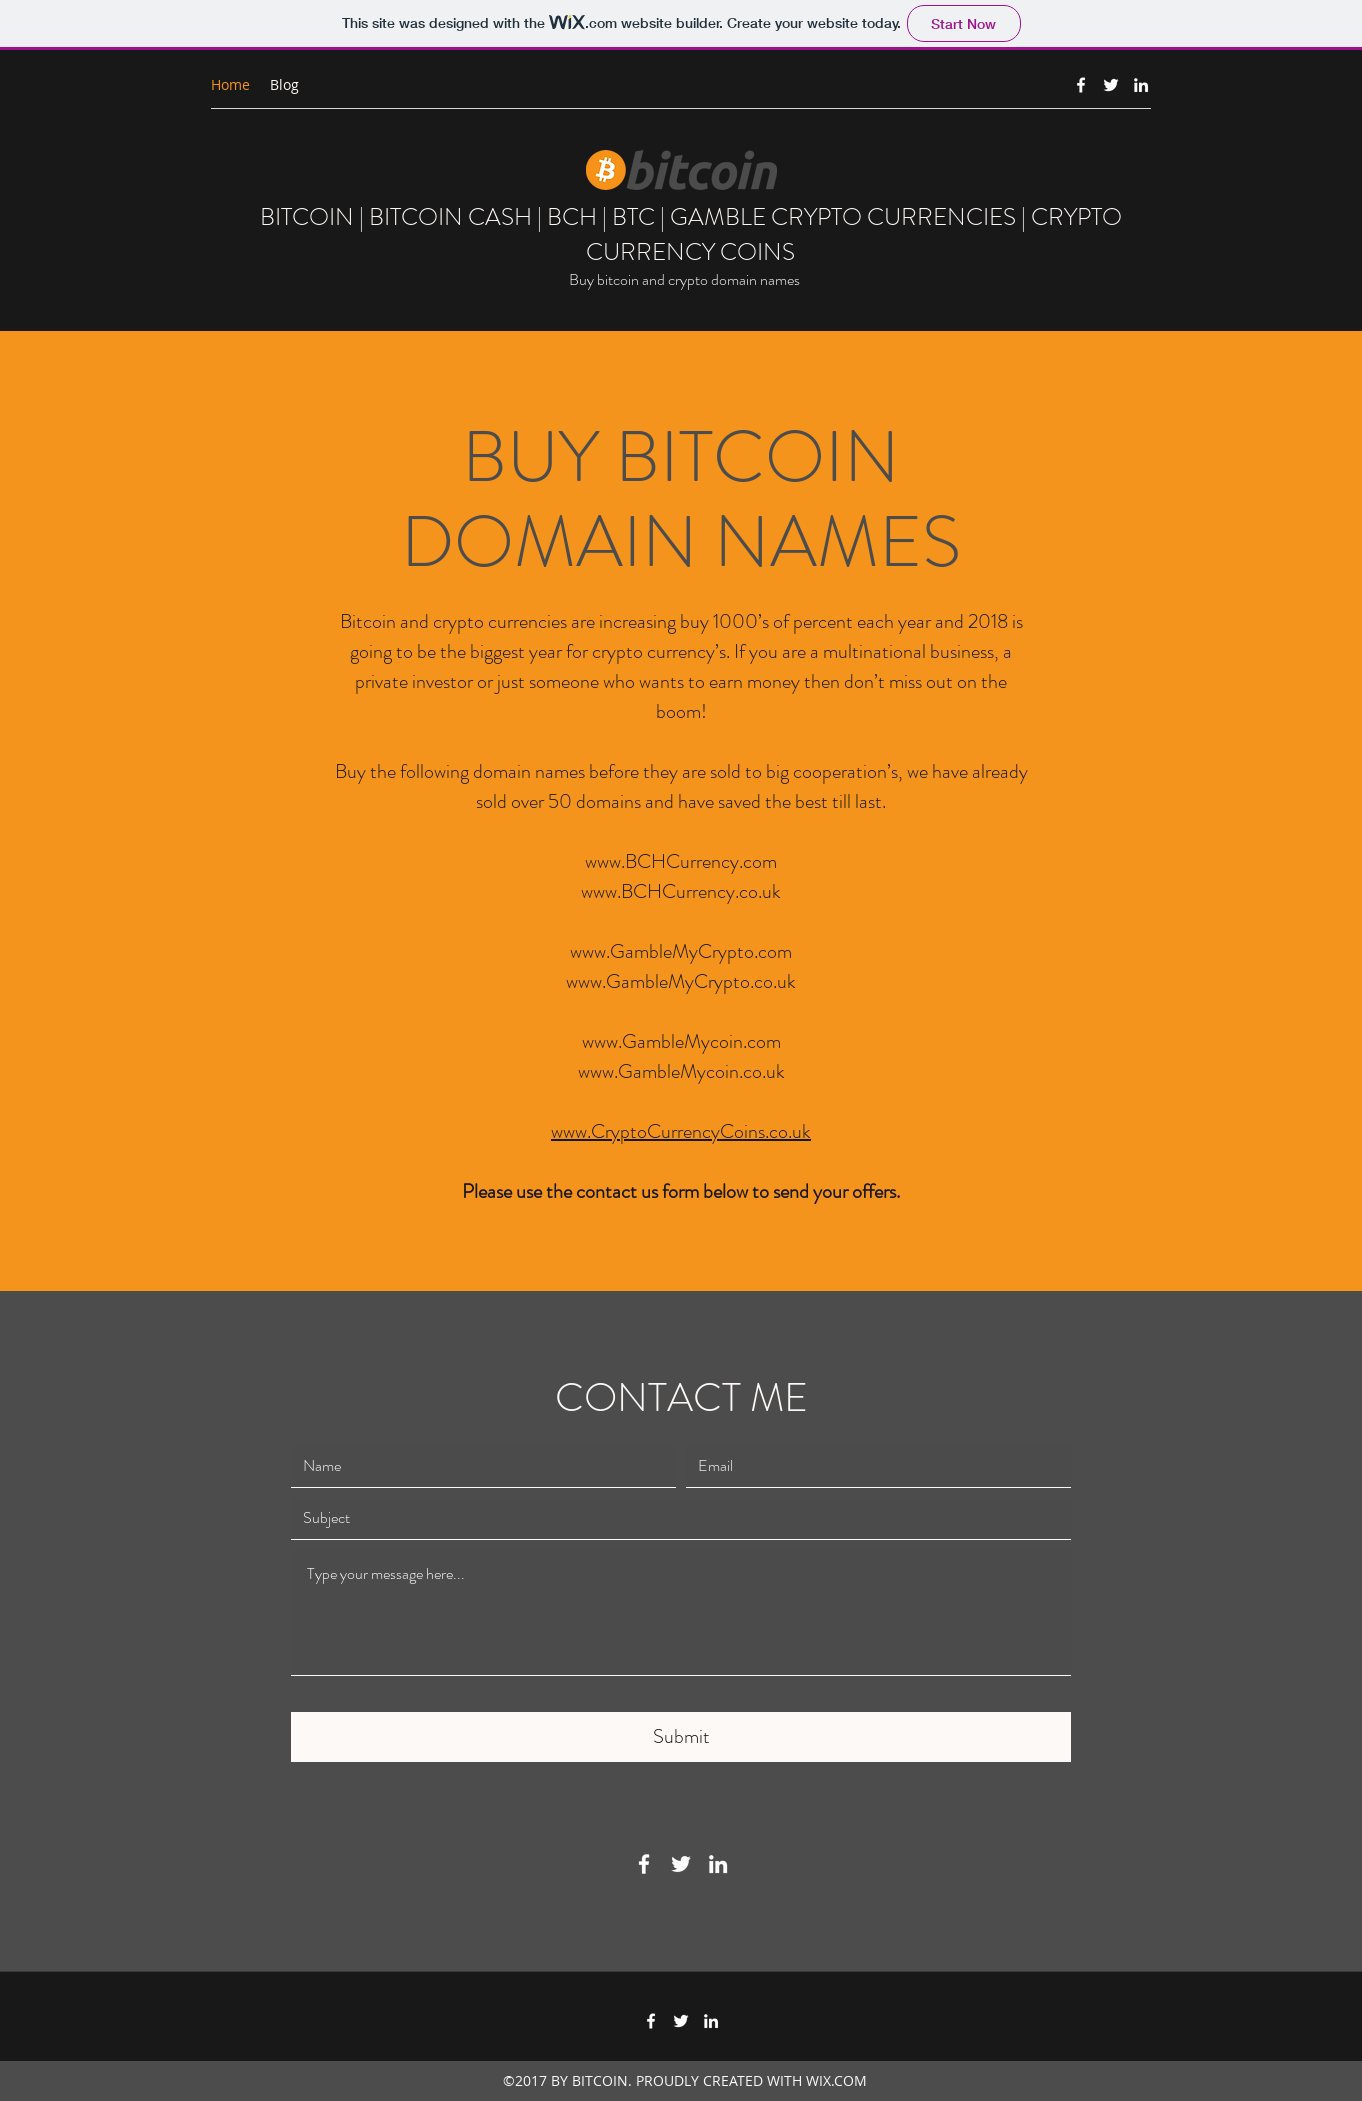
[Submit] (681, 1737)
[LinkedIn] (1141, 85)
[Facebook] (1081, 85)
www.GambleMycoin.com (681, 1041)
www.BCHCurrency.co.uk (681, 891)
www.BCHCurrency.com (681, 861)
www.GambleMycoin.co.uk (681, 1071)
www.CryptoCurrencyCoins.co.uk (681, 1131)
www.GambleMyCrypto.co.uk (681, 981)
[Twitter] (1111, 85)
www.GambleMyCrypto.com (681, 951)
